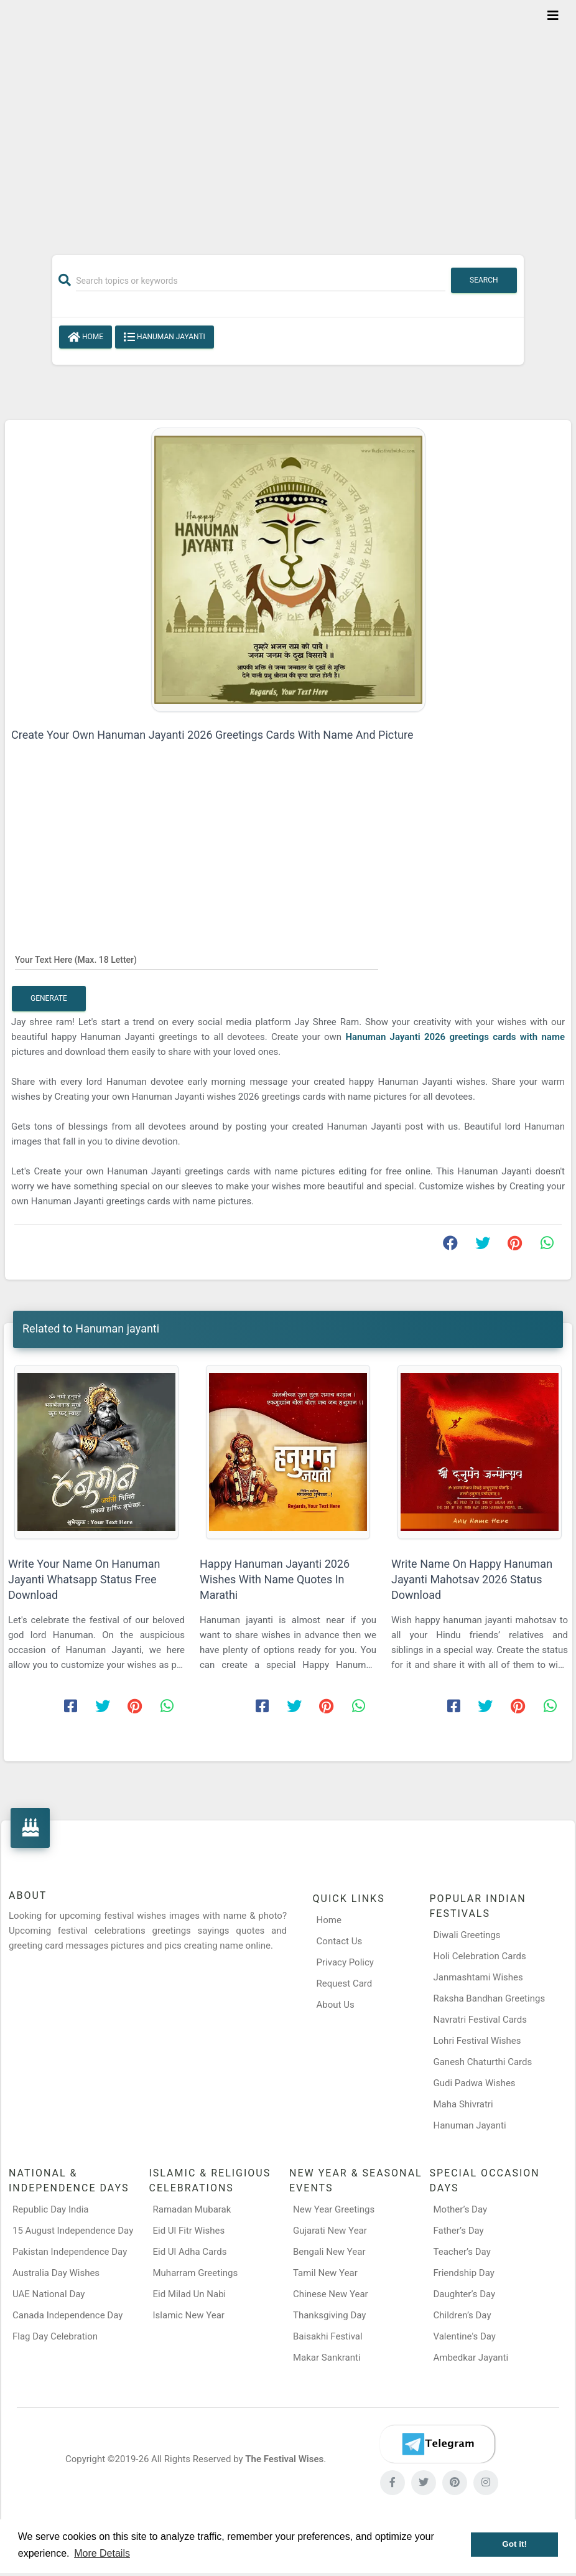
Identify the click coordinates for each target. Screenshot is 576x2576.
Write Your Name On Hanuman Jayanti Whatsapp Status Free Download (84, 1579)
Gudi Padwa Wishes (474, 2083)
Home (85, 337)
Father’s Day (459, 2230)
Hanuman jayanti (164, 337)
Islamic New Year (189, 2315)
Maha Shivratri (463, 2104)
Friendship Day (464, 2273)
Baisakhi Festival (328, 2336)
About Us (336, 2004)
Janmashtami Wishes (478, 1977)
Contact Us (340, 1941)
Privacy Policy (345, 1962)
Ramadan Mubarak (192, 2209)
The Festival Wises (284, 2459)
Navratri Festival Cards (479, 2019)
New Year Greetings (333, 2209)
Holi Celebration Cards (479, 1956)
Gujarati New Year (330, 2230)
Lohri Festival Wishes (477, 2040)
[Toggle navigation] (553, 15)
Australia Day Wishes (56, 2273)
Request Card (345, 1983)
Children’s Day (462, 2315)
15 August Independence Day (72, 2230)
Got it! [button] (514, 2544)
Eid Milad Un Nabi (189, 2294)
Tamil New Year (325, 2273)
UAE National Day (48, 2294)
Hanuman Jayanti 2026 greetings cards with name (455, 1036)
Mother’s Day (461, 2209)
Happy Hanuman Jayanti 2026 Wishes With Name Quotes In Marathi (275, 1579)
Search (484, 280)
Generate (48, 998)
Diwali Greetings (466, 1935)
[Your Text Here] (196, 959)
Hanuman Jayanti (469, 2125)
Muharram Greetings (195, 2273)
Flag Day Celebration (55, 2336)
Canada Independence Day (67, 2315)
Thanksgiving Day (329, 2315)
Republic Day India (50, 2209)
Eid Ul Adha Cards (190, 2251)
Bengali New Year (329, 2251)
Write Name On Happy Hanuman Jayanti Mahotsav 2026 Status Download (471, 1579)
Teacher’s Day (462, 2251)
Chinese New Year (330, 2294)
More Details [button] (102, 2553)
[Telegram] (437, 2444)
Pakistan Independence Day (69, 2251)
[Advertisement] (288, 119)
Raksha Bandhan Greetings (489, 1998)
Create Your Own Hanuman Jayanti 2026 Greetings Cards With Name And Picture (212, 734)
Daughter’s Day (465, 2294)
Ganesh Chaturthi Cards (482, 2062)
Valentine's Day (465, 2336)
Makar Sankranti (327, 2357)
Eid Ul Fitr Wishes (189, 2230)
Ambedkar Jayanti (471, 2357)
